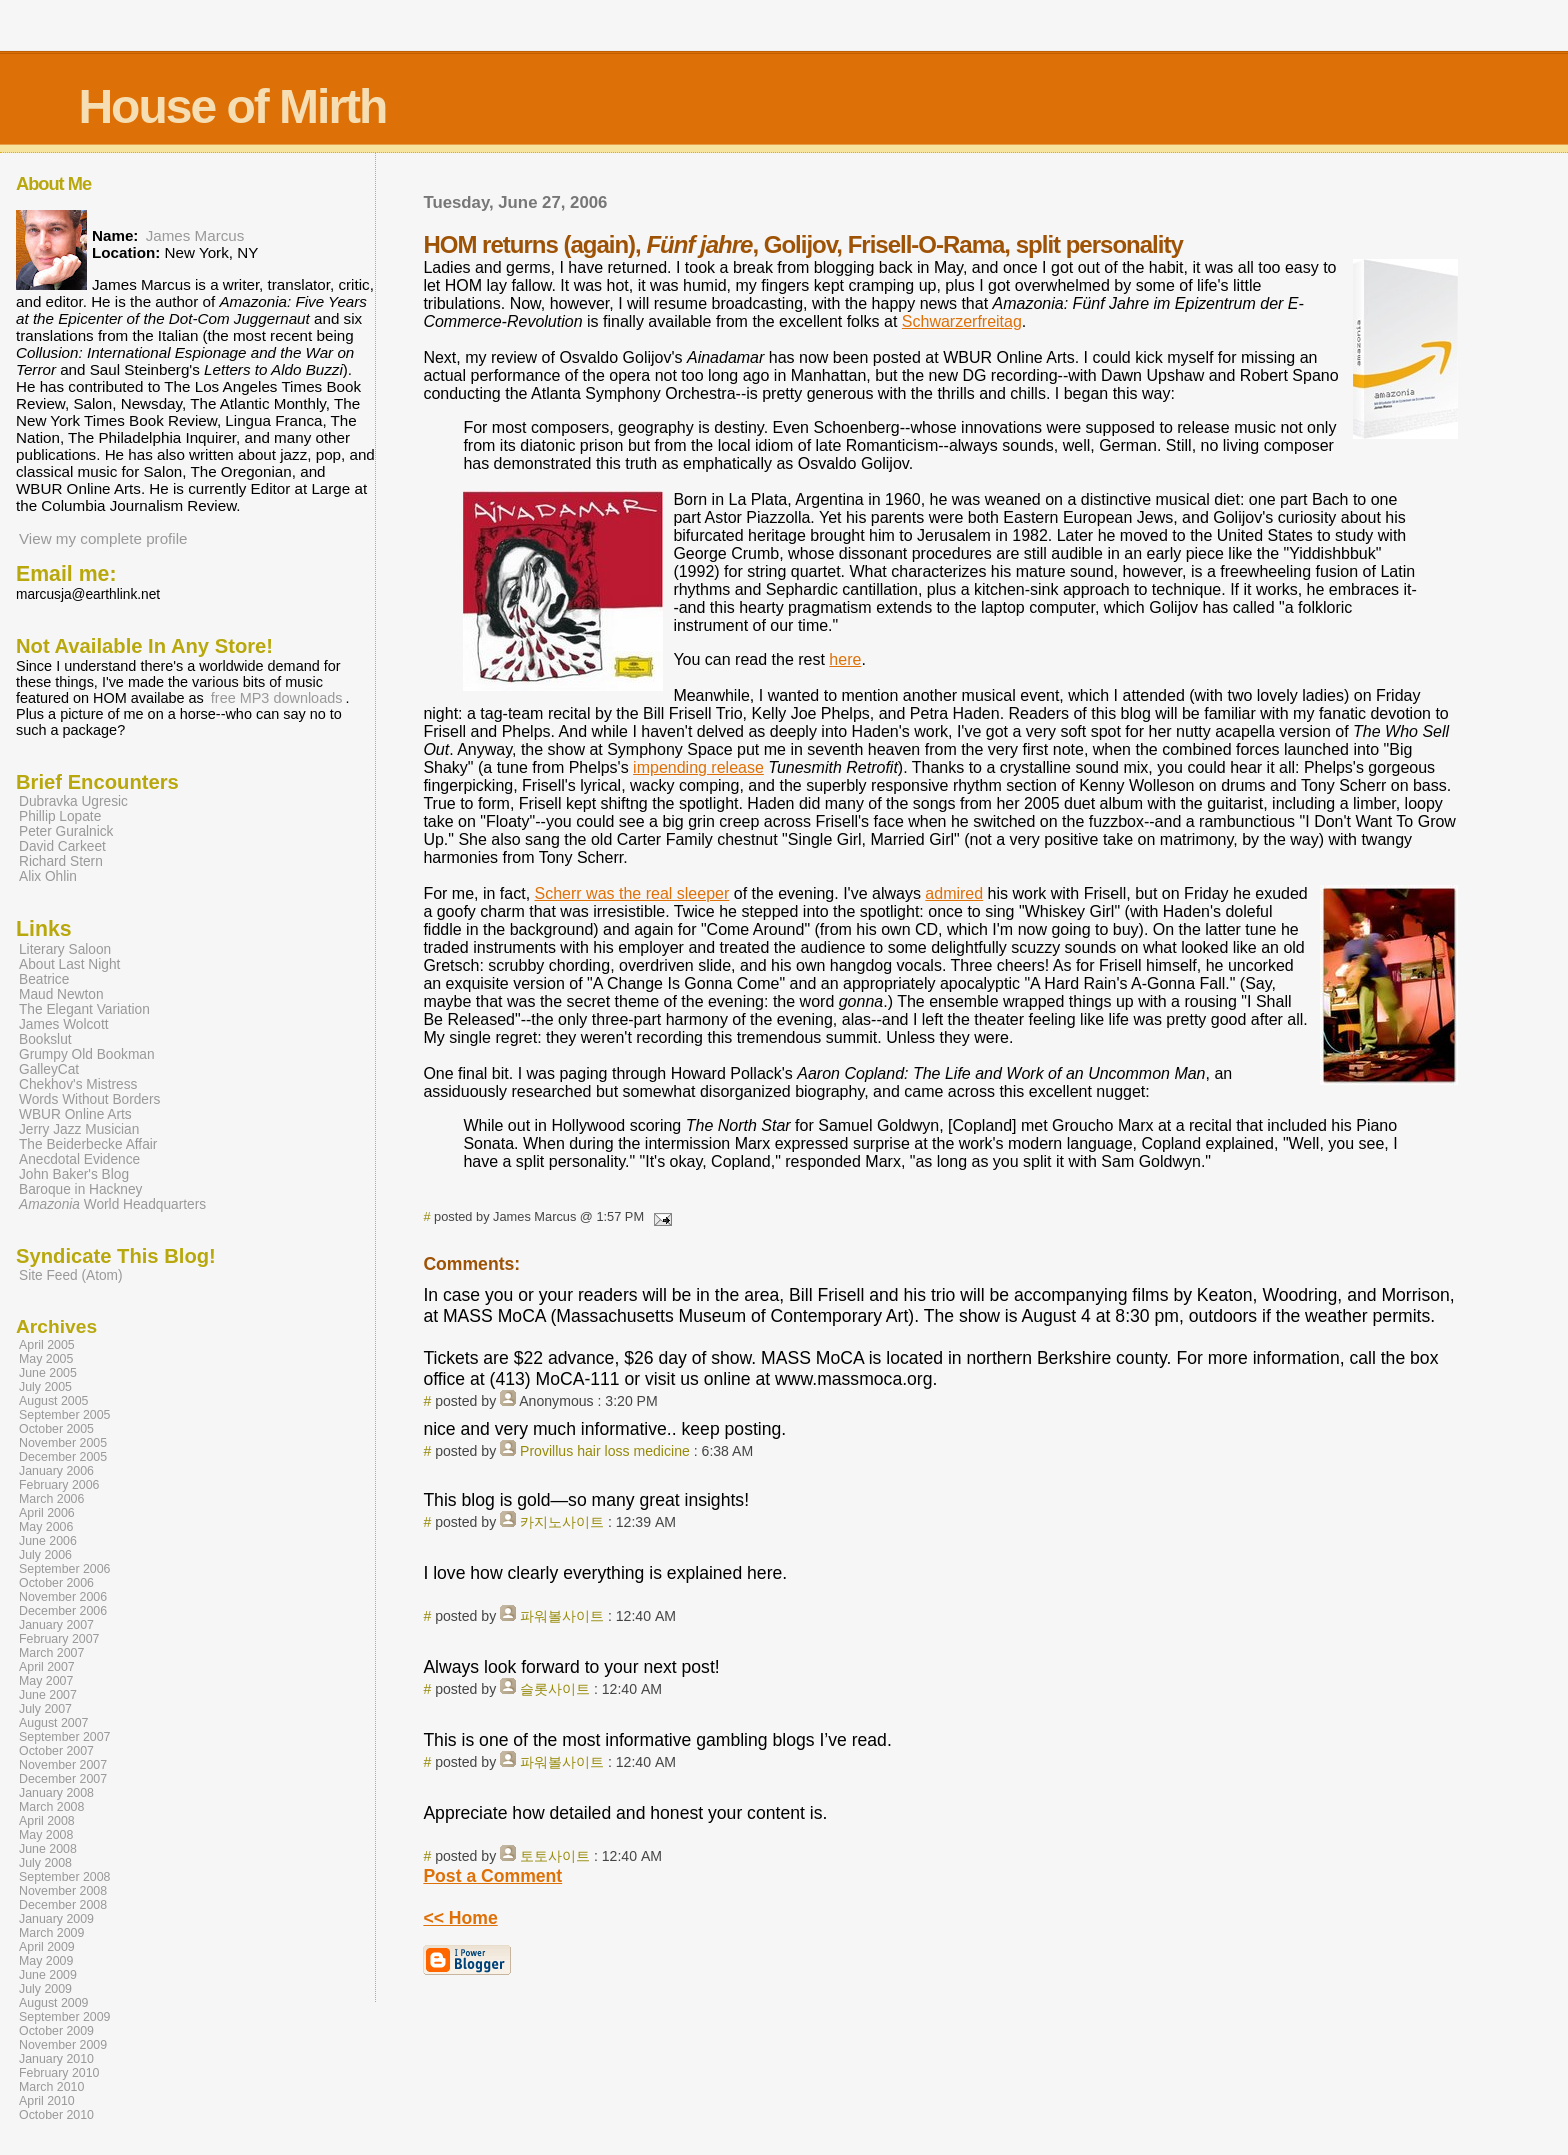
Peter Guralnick (66, 831)
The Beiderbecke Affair (88, 1144)
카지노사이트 (562, 1522)
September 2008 (65, 1877)
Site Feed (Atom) (71, 1275)
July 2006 (45, 1555)
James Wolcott (64, 1024)
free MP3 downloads (277, 698)
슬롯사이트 (555, 1689)
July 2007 (45, 1709)
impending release (698, 767)
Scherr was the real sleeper (632, 893)
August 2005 (54, 1401)
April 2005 (47, 1345)
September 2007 (65, 1737)
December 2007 (63, 1779)
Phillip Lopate (60, 816)
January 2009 (56, 1919)
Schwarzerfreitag (962, 321)
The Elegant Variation (84, 1009)
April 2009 (47, 1947)
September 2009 (65, 2017)
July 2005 (45, 1387)
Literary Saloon (65, 949)
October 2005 (56, 1429)
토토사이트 (555, 1856)
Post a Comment (492, 1876)
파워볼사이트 (562, 1616)
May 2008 (46, 1835)
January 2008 (56, 1793)
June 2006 (48, 1541)
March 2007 (51, 1653)
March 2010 (51, 2087)
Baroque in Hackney (80, 1189)
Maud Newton (61, 994)
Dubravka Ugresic (73, 801)
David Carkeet (62, 846)
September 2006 (65, 1569)
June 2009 (48, 1975)
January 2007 (56, 1625)
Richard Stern (61, 861)
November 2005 (63, 1443)
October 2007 (56, 1751)
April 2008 (47, 1821)
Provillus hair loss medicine (605, 1451)
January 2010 (56, 2059)
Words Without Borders (89, 1099)
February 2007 (59, 1639)
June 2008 (48, 1849)
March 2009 (51, 1933)
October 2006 (56, 1583)
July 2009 (45, 1989)
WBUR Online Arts (75, 1114)
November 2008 (63, 1891)
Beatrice (44, 979)
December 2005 (63, 1457)
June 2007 (48, 1695)
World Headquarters (112, 1204)
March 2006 (51, 1499)
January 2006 (56, 1471)
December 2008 (63, 1905)
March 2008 (51, 1807)
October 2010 (56, 2115)
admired (954, 893)
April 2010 (47, 2101)
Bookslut (45, 1039)
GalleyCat (49, 1069)
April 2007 (47, 1667)
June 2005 (48, 1373)
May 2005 (46, 1359)
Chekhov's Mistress (78, 1084)
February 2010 (59, 2073)
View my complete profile (103, 538)
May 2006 (46, 1527)
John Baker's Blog (74, 1174)
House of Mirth (232, 106)
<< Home (460, 1918)
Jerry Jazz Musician (79, 1129)
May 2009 (46, 1961)
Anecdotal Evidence (79, 1159)
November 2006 (63, 1597)
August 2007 (54, 1723)
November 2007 (63, 1765)
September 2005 (65, 1415)
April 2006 (47, 1513)
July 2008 (45, 1863)
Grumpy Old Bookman (87, 1054)
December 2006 (63, 1611)
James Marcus (195, 235)
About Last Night (69, 964)
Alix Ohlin (48, 876)
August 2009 (54, 2003)
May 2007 (46, 1681)
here (845, 659)
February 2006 (59, 1485)
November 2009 (63, 2045)
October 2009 (56, 2031)
